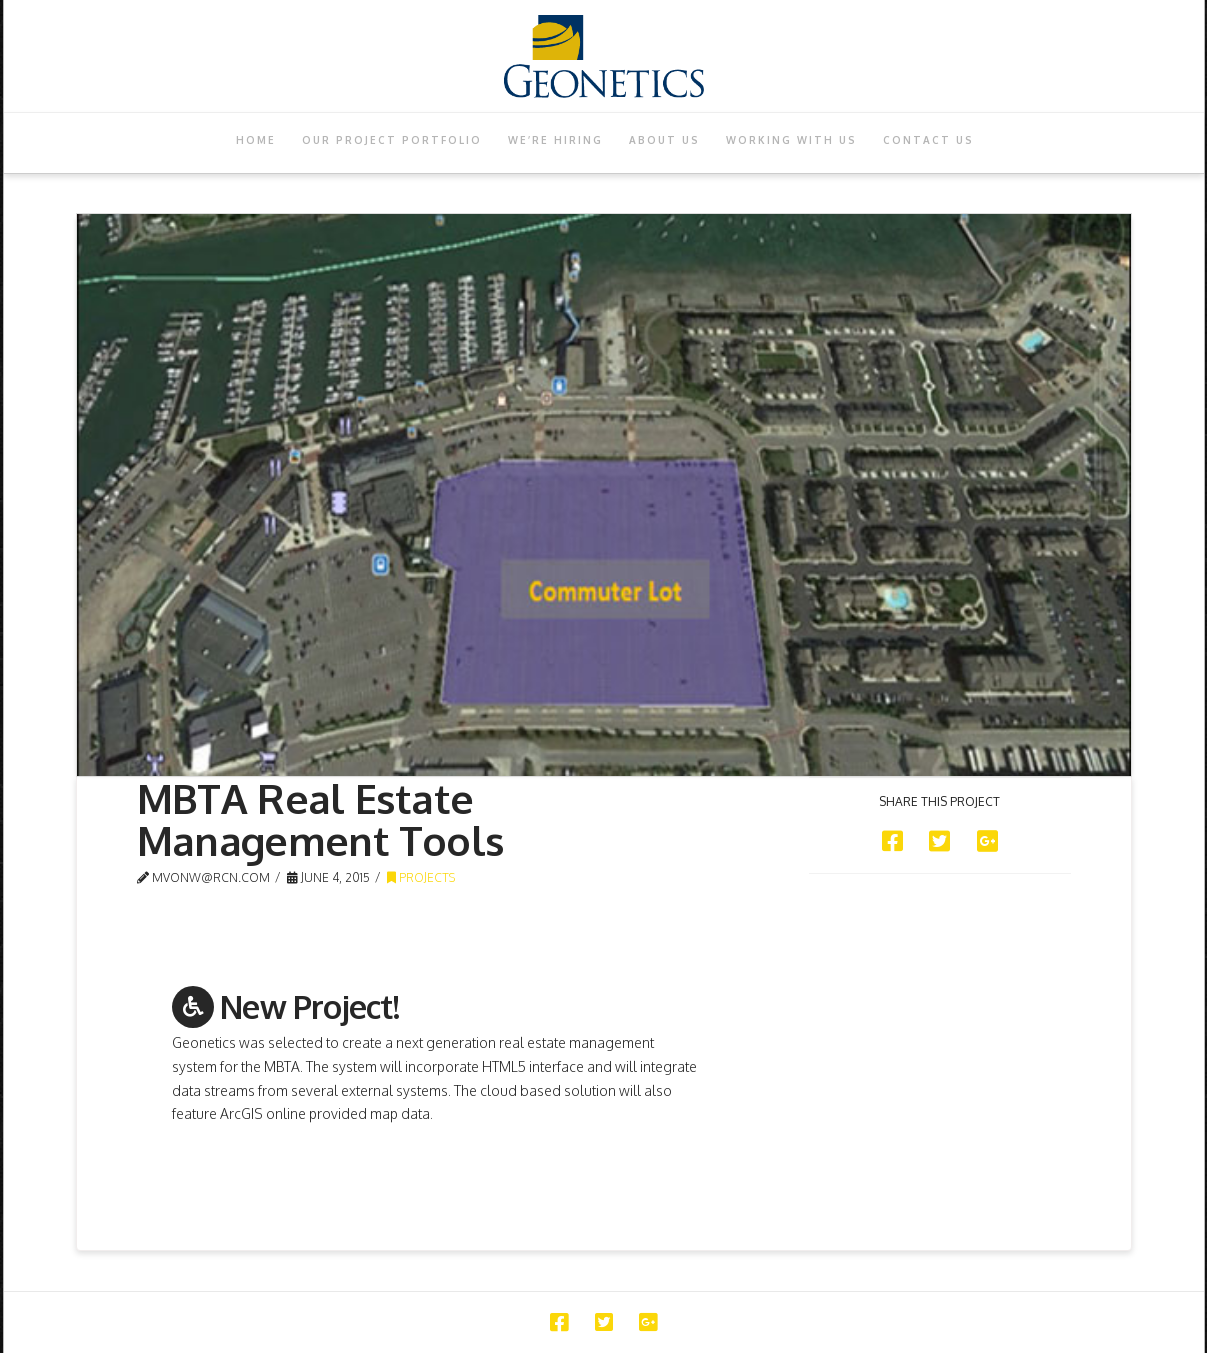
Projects (421, 877)
